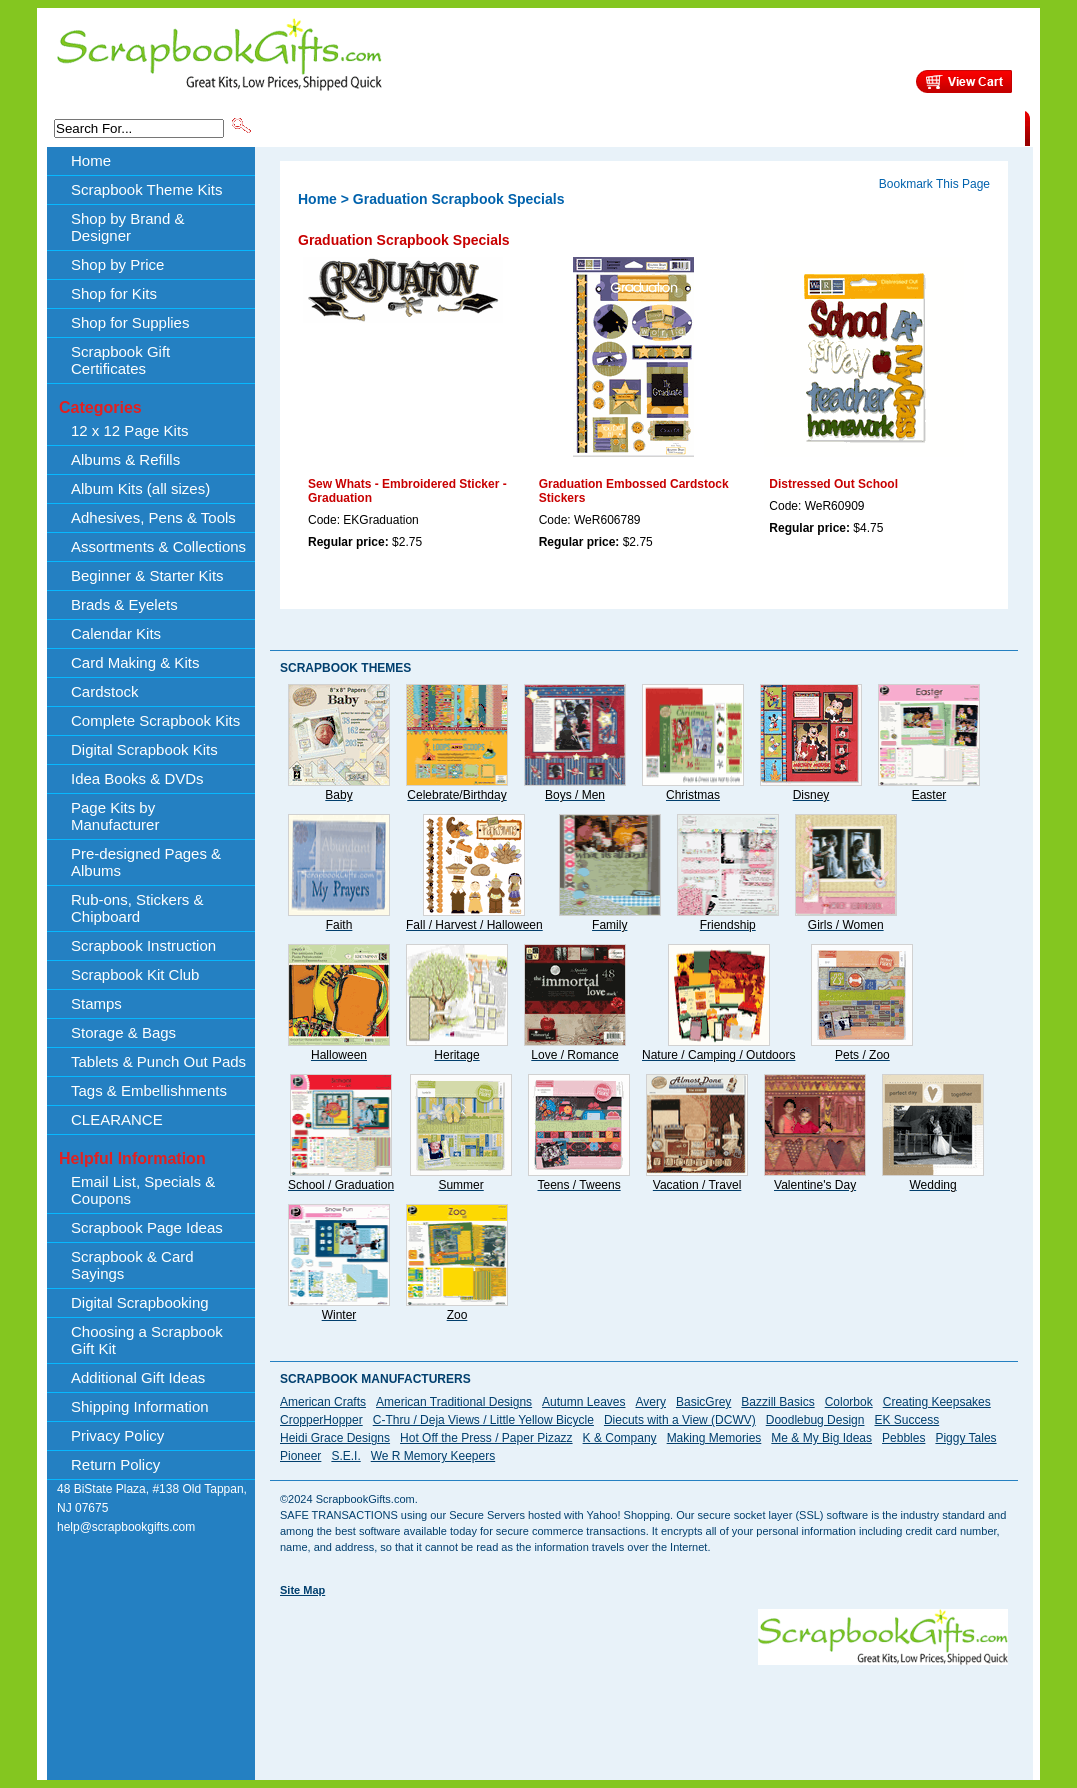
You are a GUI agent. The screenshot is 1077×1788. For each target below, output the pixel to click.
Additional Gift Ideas (138, 1377)
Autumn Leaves (583, 1402)
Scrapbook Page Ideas (147, 1227)
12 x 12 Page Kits (130, 430)
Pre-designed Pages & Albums (146, 862)
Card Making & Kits (135, 662)
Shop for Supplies (130, 322)
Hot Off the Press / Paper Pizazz (486, 1438)
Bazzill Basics (777, 1402)
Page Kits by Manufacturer (115, 816)
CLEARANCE (932, 127)
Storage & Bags (123, 1032)
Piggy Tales (965, 1438)
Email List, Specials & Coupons (143, 1190)
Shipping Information (815, 127)
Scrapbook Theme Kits (329, 127)
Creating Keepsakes (937, 1402)
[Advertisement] (644, 1710)
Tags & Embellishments (149, 1090)
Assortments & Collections (158, 546)
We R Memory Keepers (433, 1456)
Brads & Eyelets (124, 604)
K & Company (620, 1438)
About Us (709, 127)
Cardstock (105, 691)
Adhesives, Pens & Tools (153, 517)
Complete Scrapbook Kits (155, 720)
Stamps (96, 1003)
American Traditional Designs (454, 1402)
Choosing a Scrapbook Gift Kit (147, 1340)
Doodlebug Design (815, 1420)
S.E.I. (345, 1456)
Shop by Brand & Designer (489, 127)
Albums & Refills (125, 459)
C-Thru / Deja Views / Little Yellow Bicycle (483, 1420)
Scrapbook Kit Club (135, 974)
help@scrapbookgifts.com (126, 1527)
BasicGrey (703, 1402)
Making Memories (714, 1438)
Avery (651, 1402)
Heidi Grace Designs (335, 1438)
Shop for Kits (114, 293)
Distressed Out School (833, 484)
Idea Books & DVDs (137, 778)
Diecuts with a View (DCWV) (680, 1420)
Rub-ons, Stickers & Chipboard (137, 908)
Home (91, 160)
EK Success (906, 1420)
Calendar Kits (116, 633)
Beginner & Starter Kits (147, 575)
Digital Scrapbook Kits (144, 749)
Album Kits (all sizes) (140, 488)
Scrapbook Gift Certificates (120, 360)
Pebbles (903, 1438)
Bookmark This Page (934, 184)
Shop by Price (624, 127)
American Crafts (323, 1402)
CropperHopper (321, 1420)
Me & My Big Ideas (821, 1438)
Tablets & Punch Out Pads (158, 1061)
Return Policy (115, 1464)
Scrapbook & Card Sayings (132, 1265)
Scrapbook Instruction (143, 945)
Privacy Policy (117, 1435)
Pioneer (300, 1456)
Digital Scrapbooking (140, 1302)
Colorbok (849, 1402)
